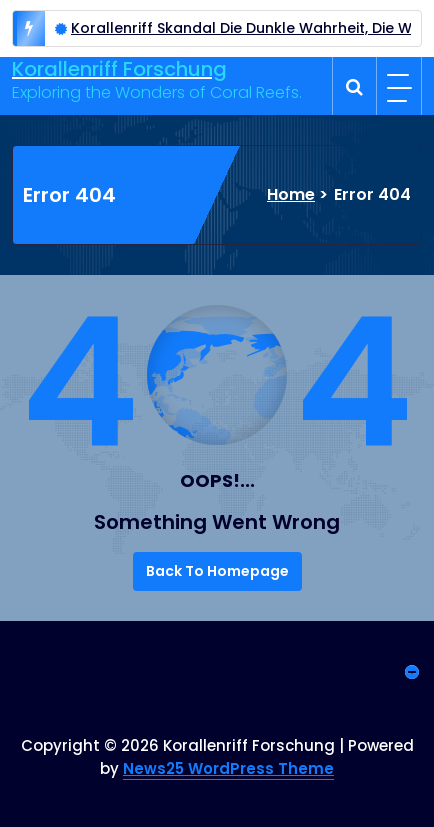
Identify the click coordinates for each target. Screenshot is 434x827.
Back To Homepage (217, 571)
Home (291, 194)
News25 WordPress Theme (228, 768)
